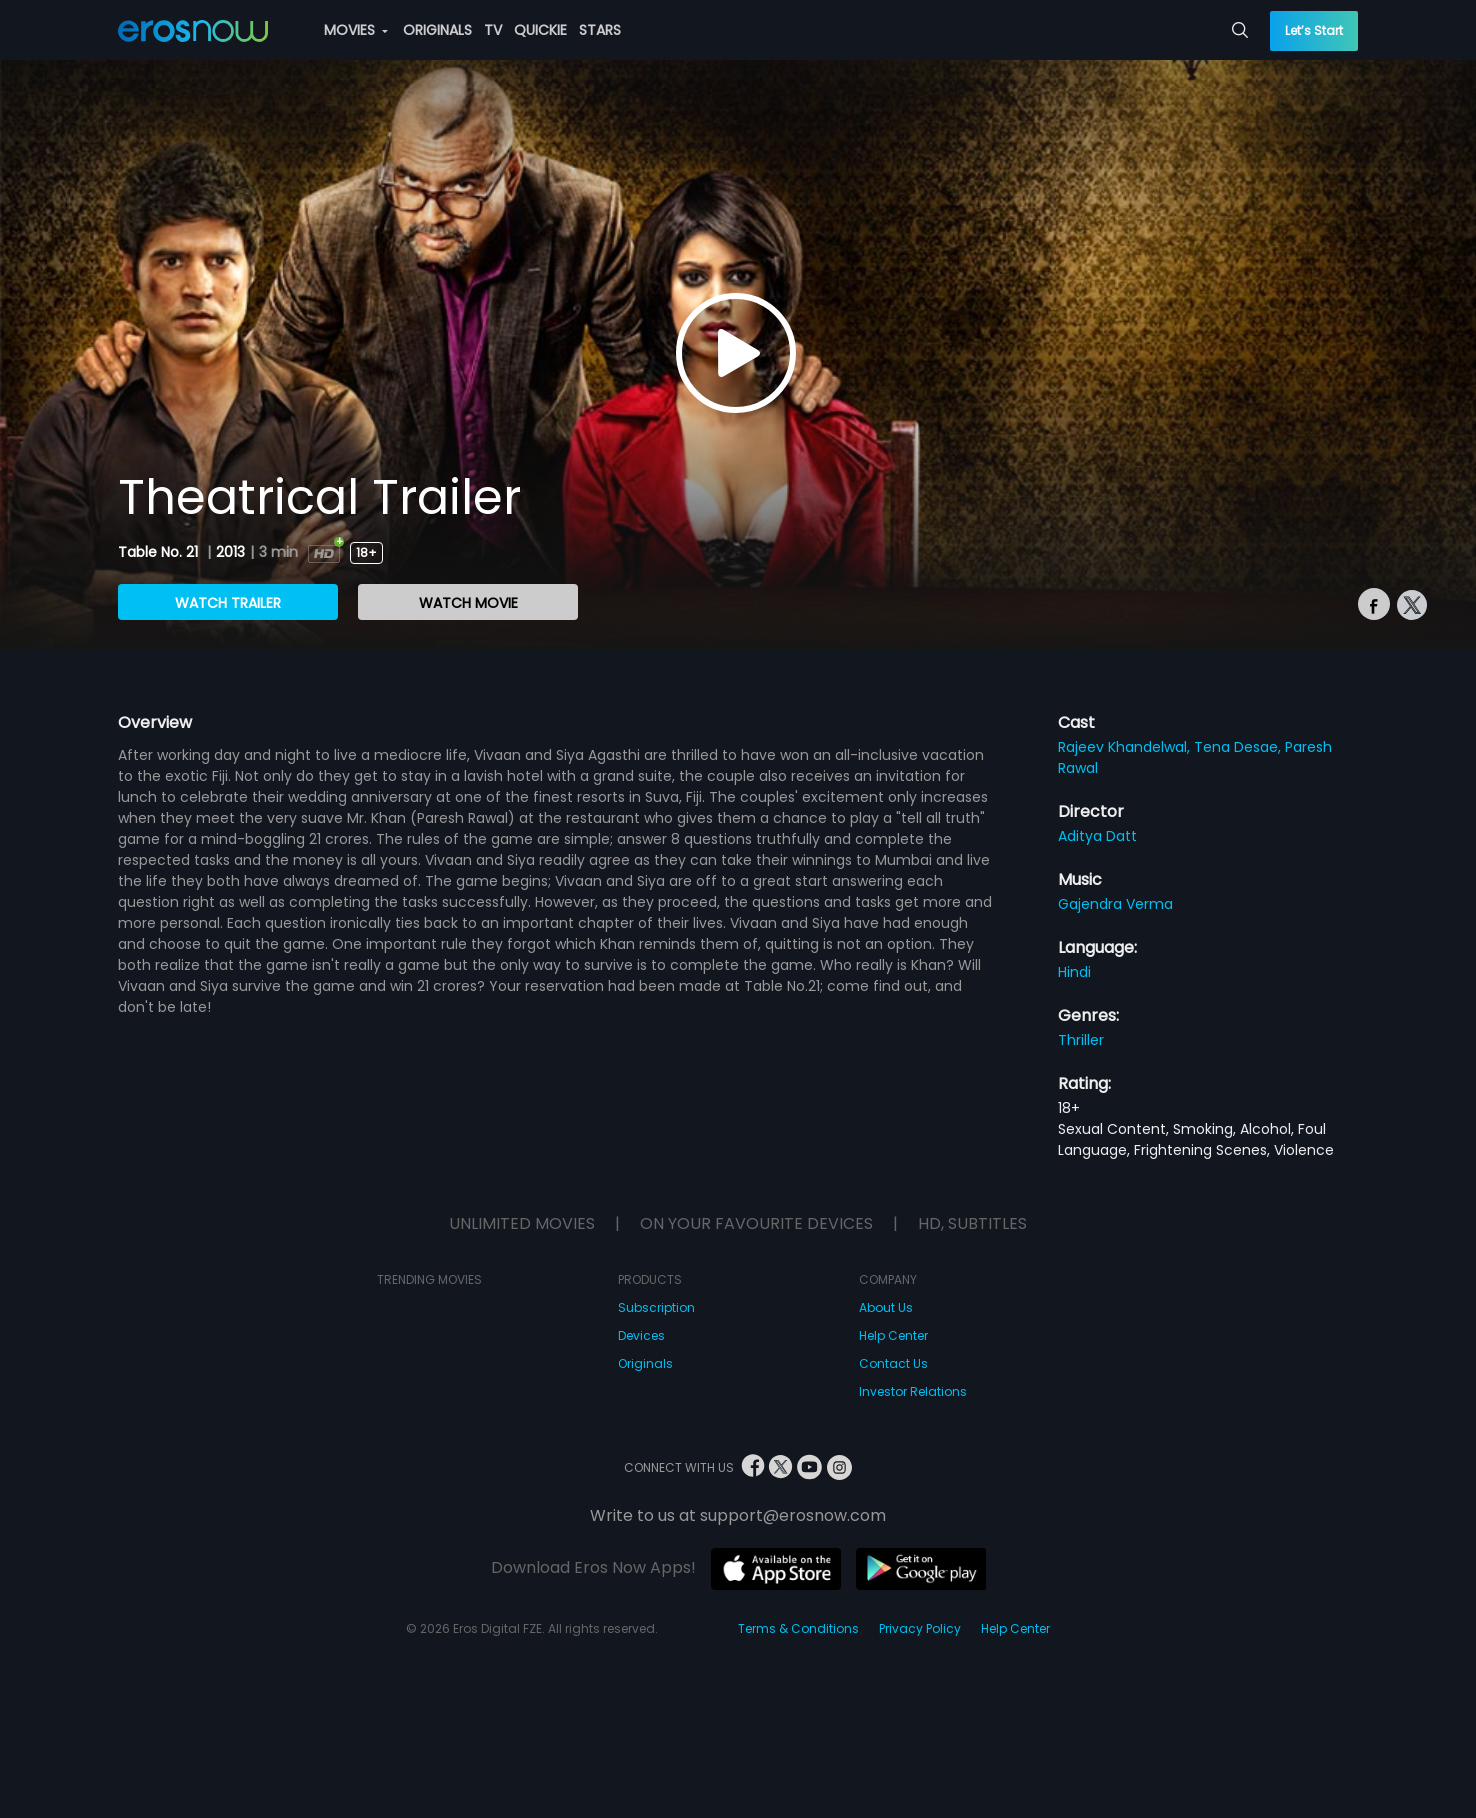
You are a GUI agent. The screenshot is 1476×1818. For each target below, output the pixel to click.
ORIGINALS (437, 30)
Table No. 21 (160, 552)
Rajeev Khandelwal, (1126, 747)
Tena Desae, (1239, 747)
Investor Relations (913, 1391)
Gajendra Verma (1115, 904)
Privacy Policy (920, 1628)
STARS (600, 30)
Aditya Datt (1097, 836)
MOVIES (356, 30)
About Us (886, 1307)
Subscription (656, 1307)
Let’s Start (1314, 30)
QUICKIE (540, 30)
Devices (641, 1335)
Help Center (893, 1335)
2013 (230, 552)
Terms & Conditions (798, 1628)
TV (493, 30)
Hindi (1074, 972)
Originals (645, 1363)
